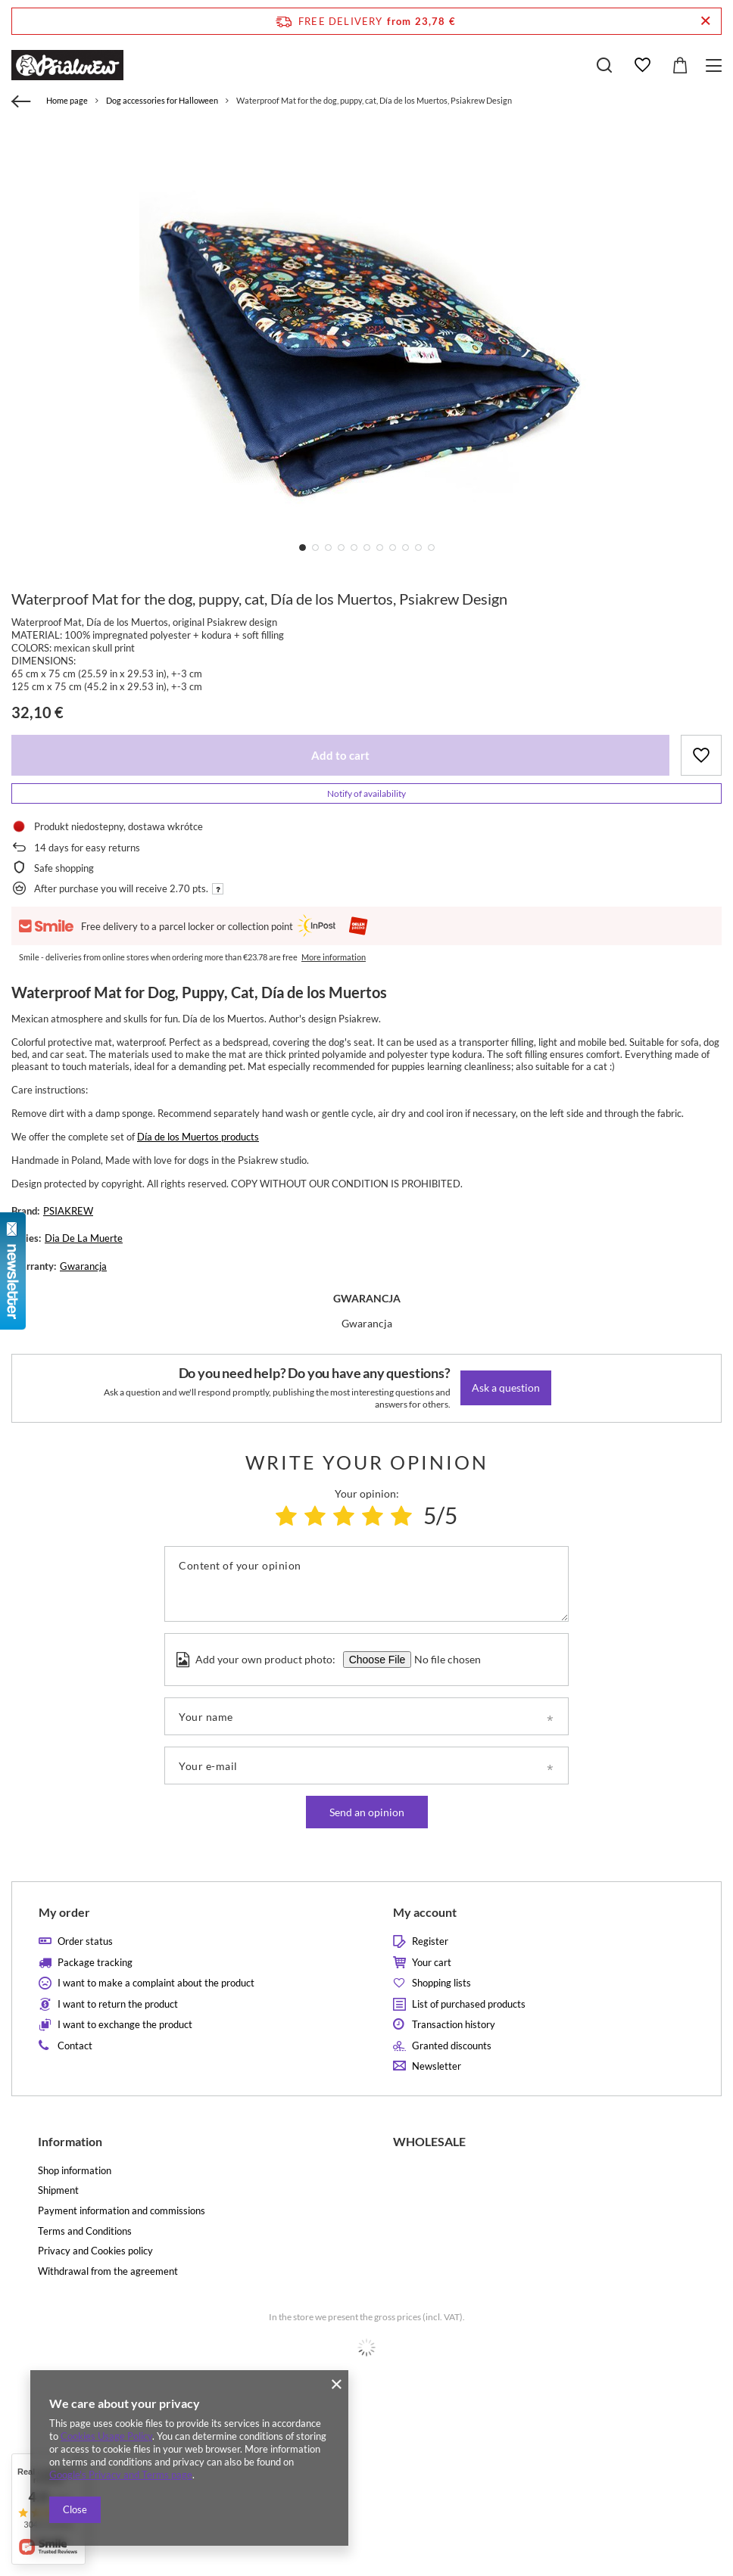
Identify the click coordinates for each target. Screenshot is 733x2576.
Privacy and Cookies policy (95, 2251)
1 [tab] (302, 547)
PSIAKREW (68, 1211)
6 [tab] (366, 547)
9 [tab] (405, 547)
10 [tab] (418, 547)
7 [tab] (379, 547)
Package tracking (95, 1962)
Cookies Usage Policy (106, 2436)
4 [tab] (341, 547)
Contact (75, 2046)
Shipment (58, 2190)
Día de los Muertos (178, 1137)
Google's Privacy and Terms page (120, 2475)
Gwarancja (83, 1266)
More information (333, 957)
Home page (67, 100)
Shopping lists (441, 1983)
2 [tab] (315, 547)
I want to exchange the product (125, 2024)
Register (430, 1941)
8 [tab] (392, 547)
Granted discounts (451, 2046)
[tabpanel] (366, 347)
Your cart (431, 1962)
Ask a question (506, 1387)
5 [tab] (354, 547)
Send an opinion (366, 1812)
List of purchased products (469, 2004)
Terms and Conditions (85, 2231)
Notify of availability (366, 793)
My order (64, 1912)
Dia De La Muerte (84, 1238)
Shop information (74, 2170)
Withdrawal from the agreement (108, 2271)
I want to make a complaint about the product (156, 1983)
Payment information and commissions (121, 2211)
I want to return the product (118, 2004)
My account (425, 1912)
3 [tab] (328, 547)
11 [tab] (431, 547)
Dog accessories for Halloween (162, 100)
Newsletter (436, 2066)
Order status (85, 1941)
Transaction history (453, 2024)
